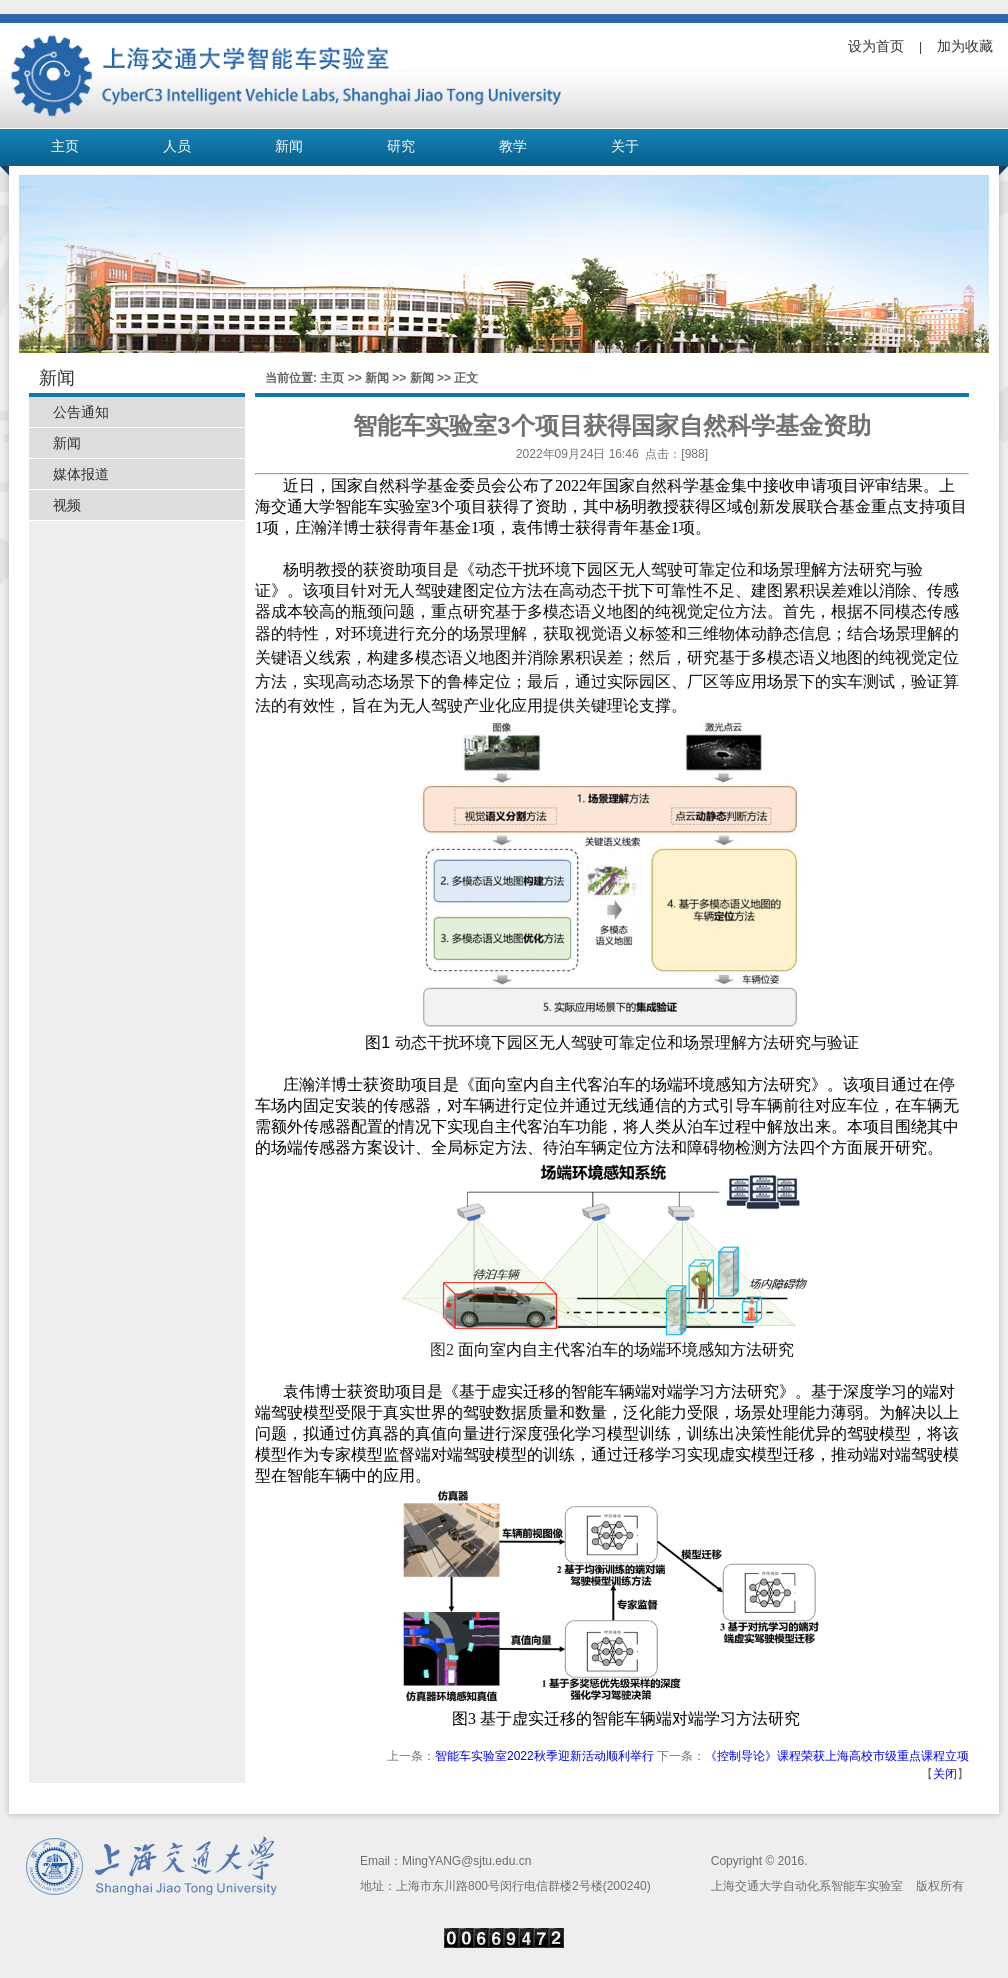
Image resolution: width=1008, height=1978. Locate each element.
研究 (401, 146)
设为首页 (876, 46)
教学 (513, 146)
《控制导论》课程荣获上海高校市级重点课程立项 (837, 1756)
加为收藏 (965, 46)
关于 (625, 146)
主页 (65, 146)
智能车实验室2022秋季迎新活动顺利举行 (544, 1756)
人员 (177, 146)
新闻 (289, 146)
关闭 (945, 1774)
